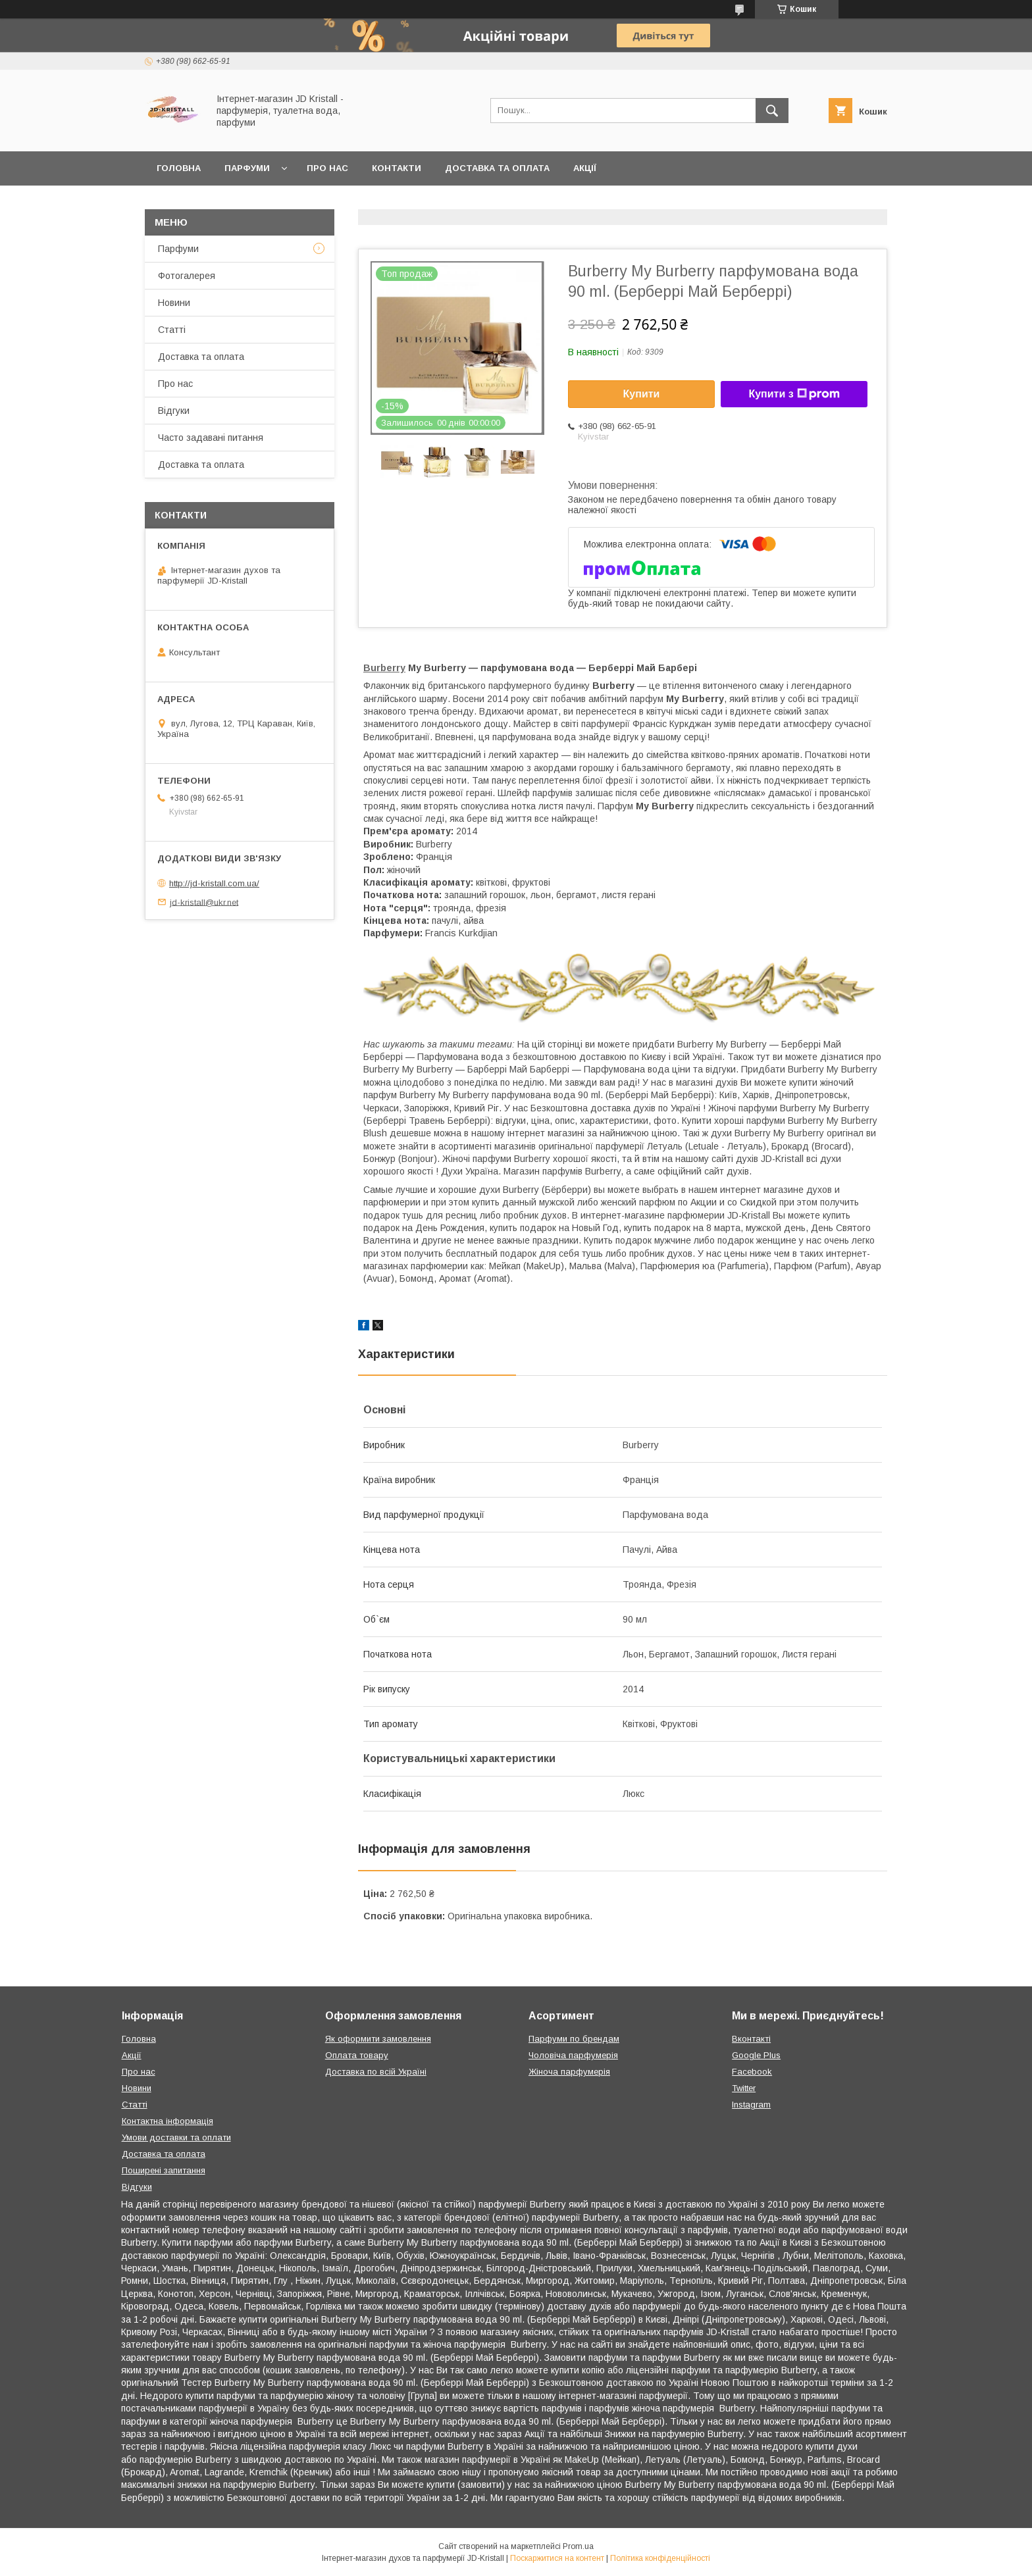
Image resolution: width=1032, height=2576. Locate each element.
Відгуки (174, 410)
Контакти (396, 168)
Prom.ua (578, 2546)
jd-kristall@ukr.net (204, 902)
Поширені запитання (163, 2170)
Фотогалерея (186, 275)
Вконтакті (751, 2039)
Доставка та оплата (497, 168)
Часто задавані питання (210, 437)
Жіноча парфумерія (569, 2072)
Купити (641, 393)
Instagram (751, 2104)
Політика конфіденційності (660, 2558)
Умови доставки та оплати (176, 2137)
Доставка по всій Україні (375, 2072)
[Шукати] (772, 110)
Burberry (384, 668)
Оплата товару (356, 2055)
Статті (172, 329)
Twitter (744, 2088)
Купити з (793, 394)
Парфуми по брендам (574, 2039)
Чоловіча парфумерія (573, 2055)
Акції (584, 168)
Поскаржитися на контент (557, 2558)
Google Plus (756, 2055)
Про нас (327, 168)
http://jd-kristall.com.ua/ (214, 883)
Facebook (752, 2072)
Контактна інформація (167, 2121)
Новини (174, 302)
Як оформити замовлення (378, 2039)
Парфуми (247, 168)
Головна (179, 168)
